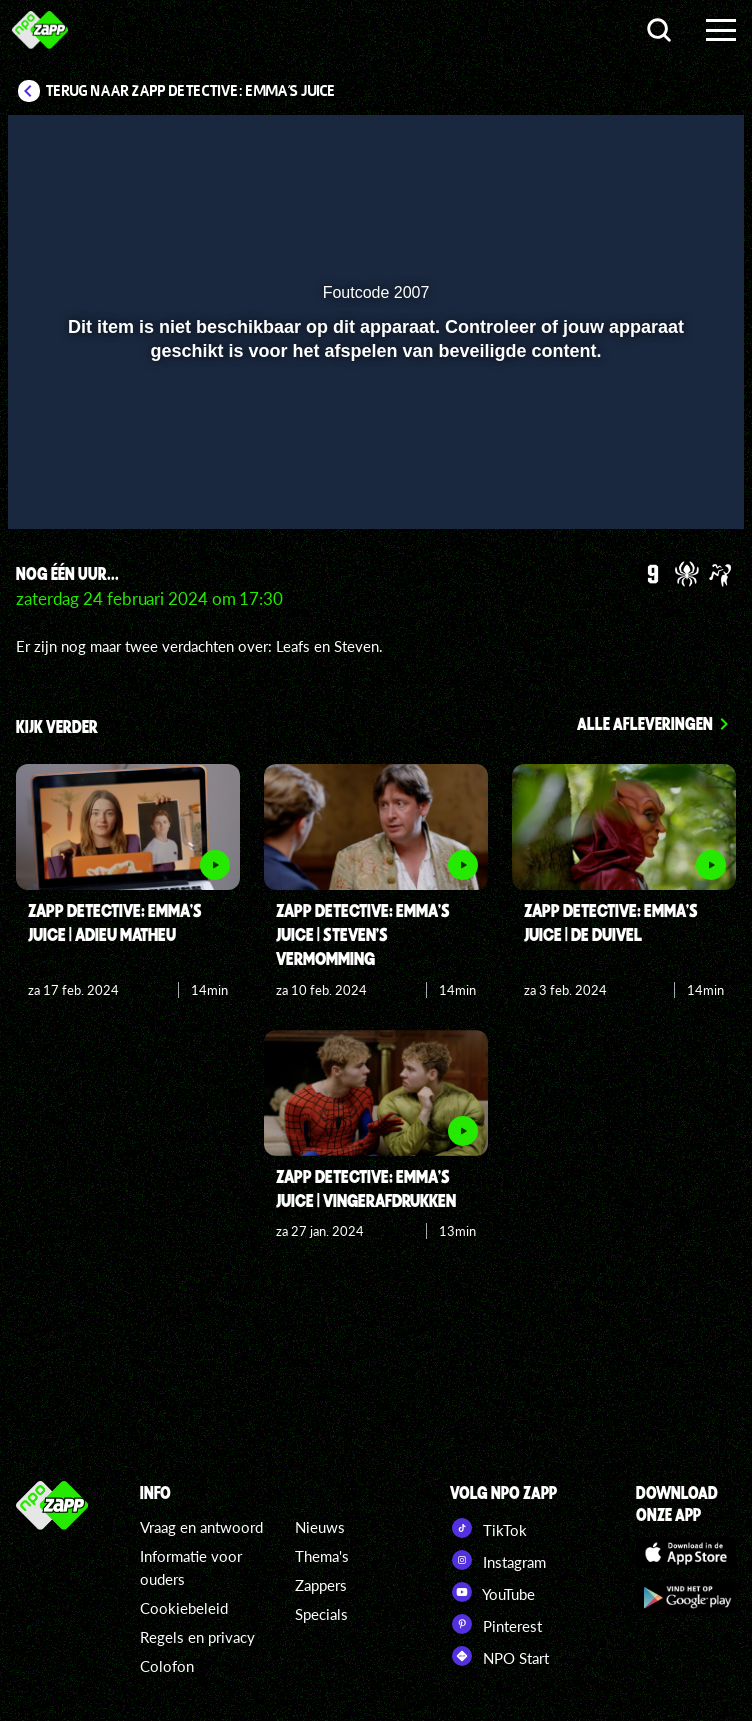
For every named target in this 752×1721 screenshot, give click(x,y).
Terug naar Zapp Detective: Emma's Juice (191, 91)
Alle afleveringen (645, 723)
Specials (321, 1614)
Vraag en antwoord (201, 1527)
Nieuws (320, 1527)
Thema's (322, 1556)
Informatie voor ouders (191, 1567)
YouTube (492, 1592)
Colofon (167, 1666)
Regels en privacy (197, 1637)
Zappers (321, 1585)
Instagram (498, 1560)
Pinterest (496, 1624)
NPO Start (499, 1656)
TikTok (488, 1528)
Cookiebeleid (184, 1608)
